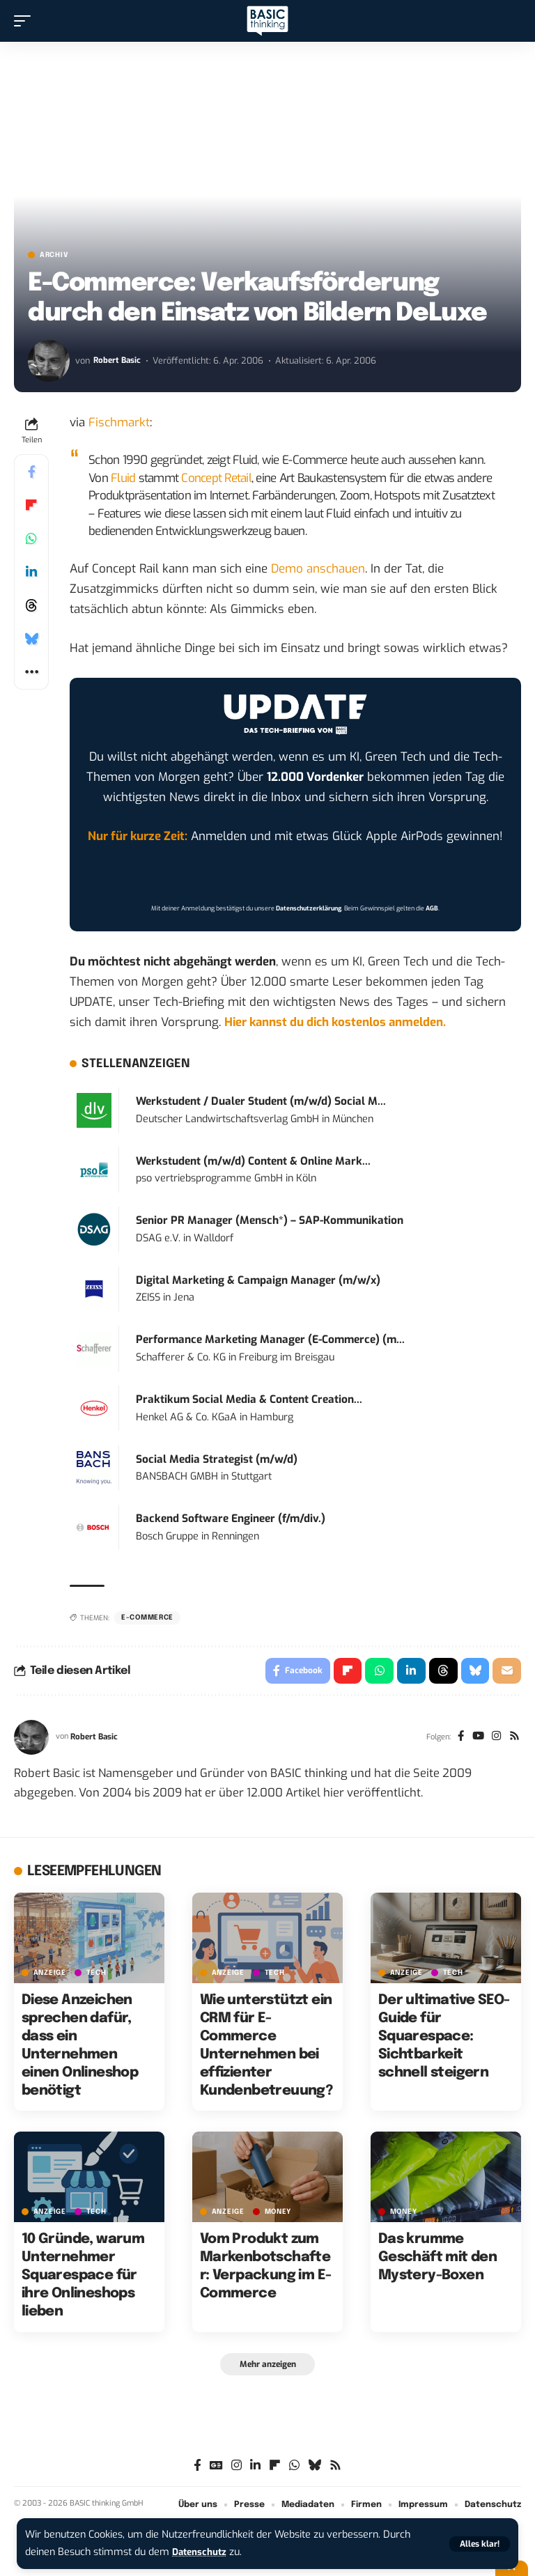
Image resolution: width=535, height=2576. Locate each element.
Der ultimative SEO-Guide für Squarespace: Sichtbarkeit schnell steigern (444, 2038)
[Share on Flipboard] (31, 505)
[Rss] (513, 1739)
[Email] (506, 1672)
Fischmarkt (119, 422)
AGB (432, 908)
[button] (479, 2544)
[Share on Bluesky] (31, 638)
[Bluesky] (314, 2469)
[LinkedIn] (255, 2469)
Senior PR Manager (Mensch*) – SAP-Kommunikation (269, 1220)
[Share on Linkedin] (31, 572)
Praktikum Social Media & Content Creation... (249, 1399)
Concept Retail (216, 478)
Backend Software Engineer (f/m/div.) (230, 1519)
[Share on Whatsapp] (31, 538)
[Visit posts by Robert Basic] (49, 361)
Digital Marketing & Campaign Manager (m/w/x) (258, 1280)
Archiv (54, 254)
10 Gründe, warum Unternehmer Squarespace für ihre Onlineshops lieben (83, 2278)
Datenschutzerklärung (308, 908)
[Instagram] (494, 1739)
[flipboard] (274, 2469)
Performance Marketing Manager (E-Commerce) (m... (270, 1340)
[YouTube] (475, 1739)
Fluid (123, 478)
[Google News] (216, 2469)
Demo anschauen (318, 569)
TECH (96, 1974)
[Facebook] (456, 1739)
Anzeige (49, 1974)
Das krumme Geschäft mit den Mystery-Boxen (437, 2260)
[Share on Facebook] (31, 471)
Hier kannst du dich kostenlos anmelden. (335, 1022)
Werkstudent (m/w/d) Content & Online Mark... (253, 1161)
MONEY (278, 2214)
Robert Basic (118, 360)
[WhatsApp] (294, 2469)
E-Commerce (147, 1617)
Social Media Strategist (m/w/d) (216, 1459)
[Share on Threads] (31, 605)
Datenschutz (202, 2552)
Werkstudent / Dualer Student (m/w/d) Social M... (261, 1101)
